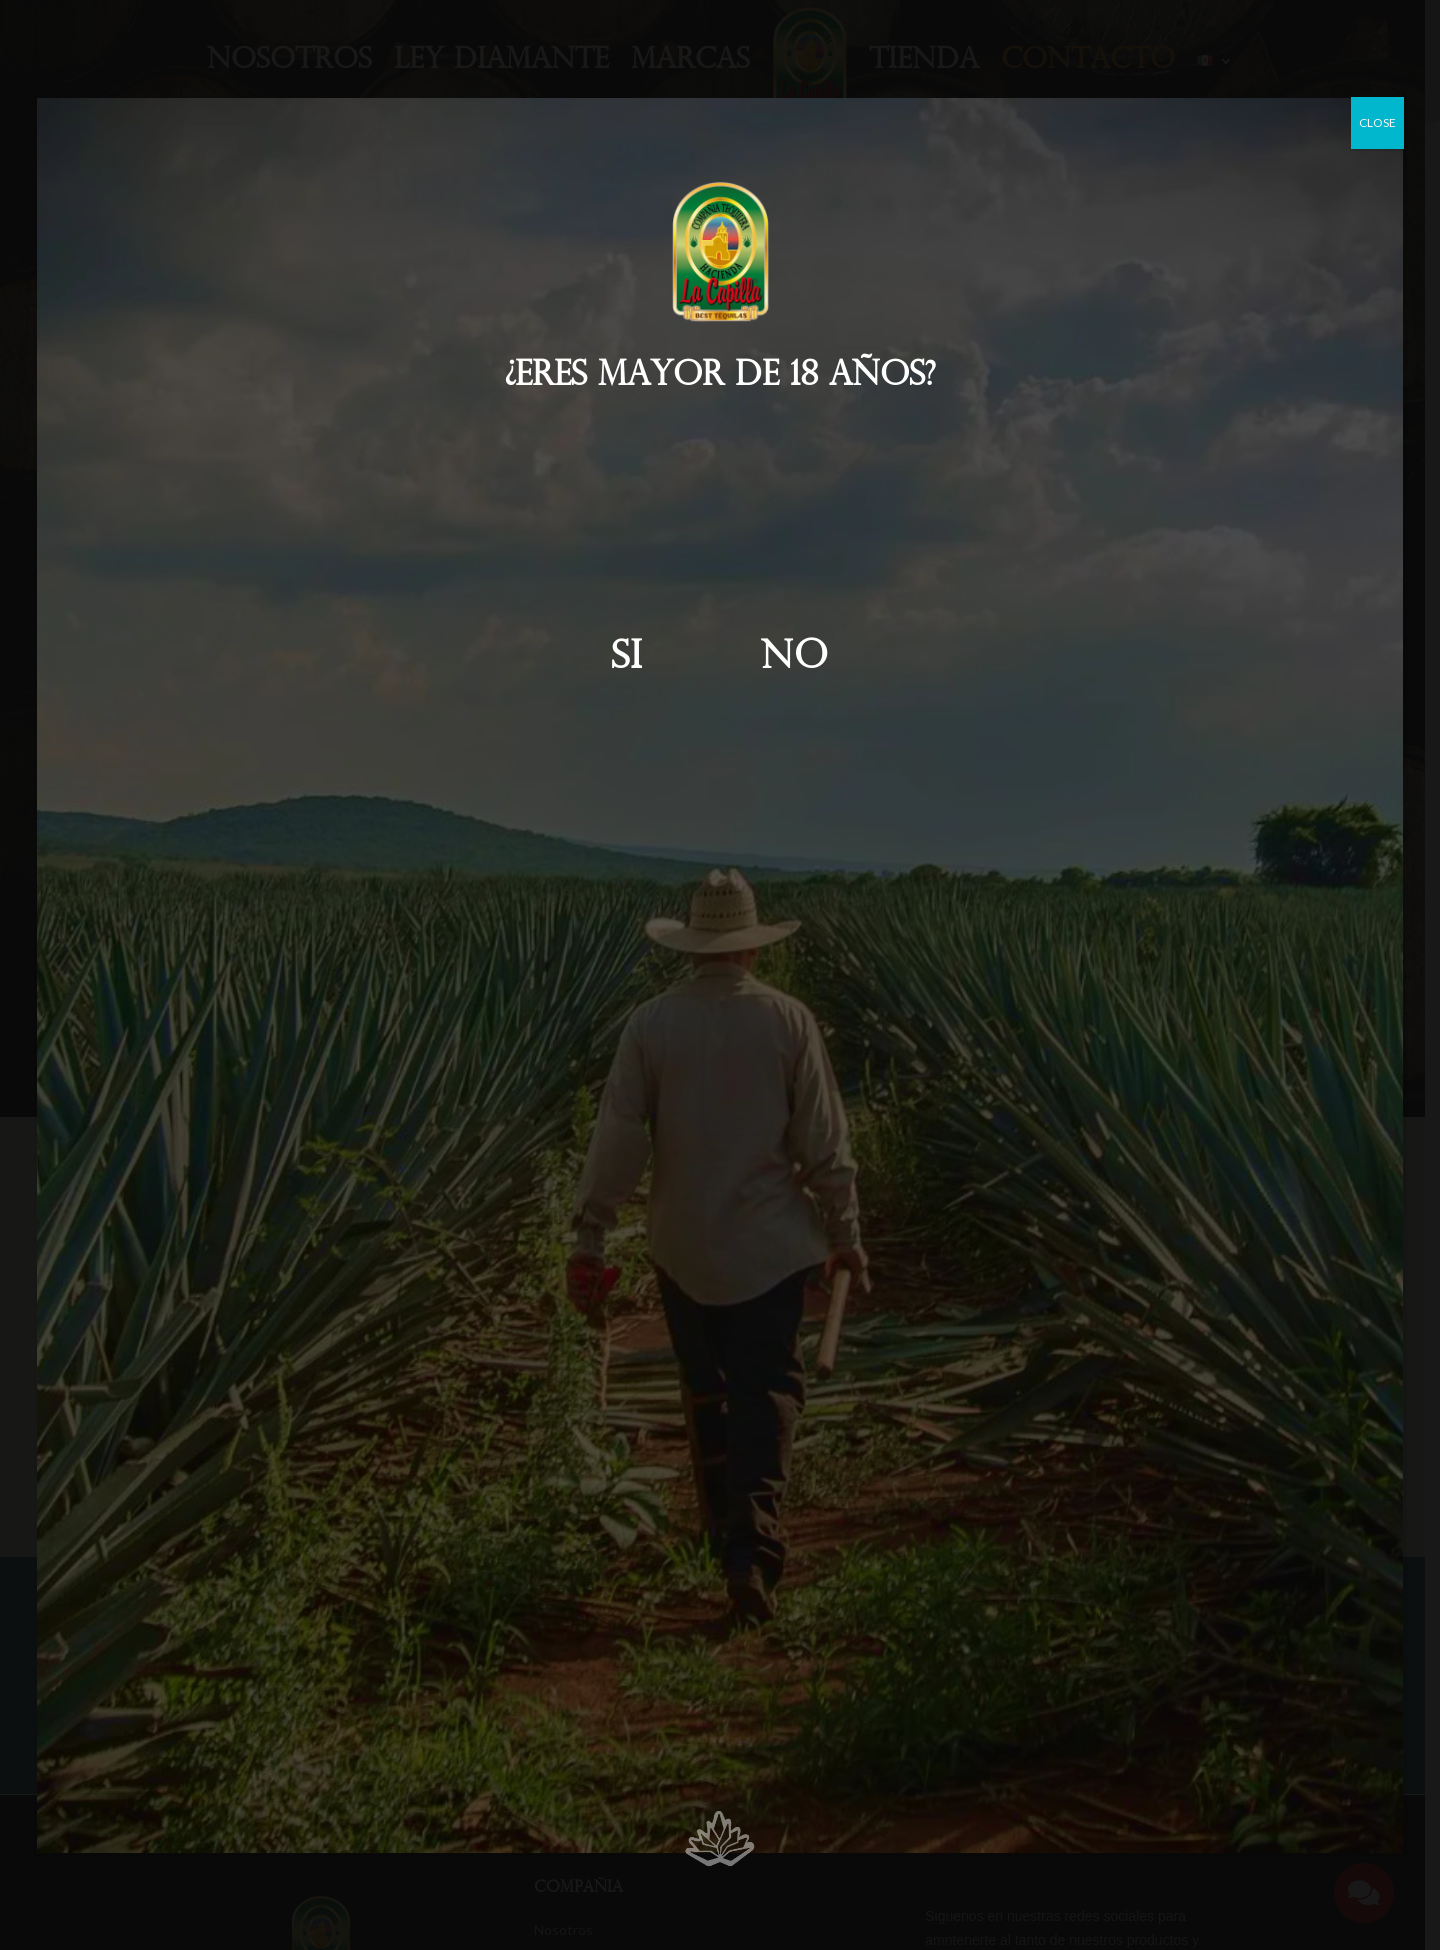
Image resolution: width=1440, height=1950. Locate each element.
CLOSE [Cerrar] (1377, 122)
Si (627, 658)
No (795, 658)
